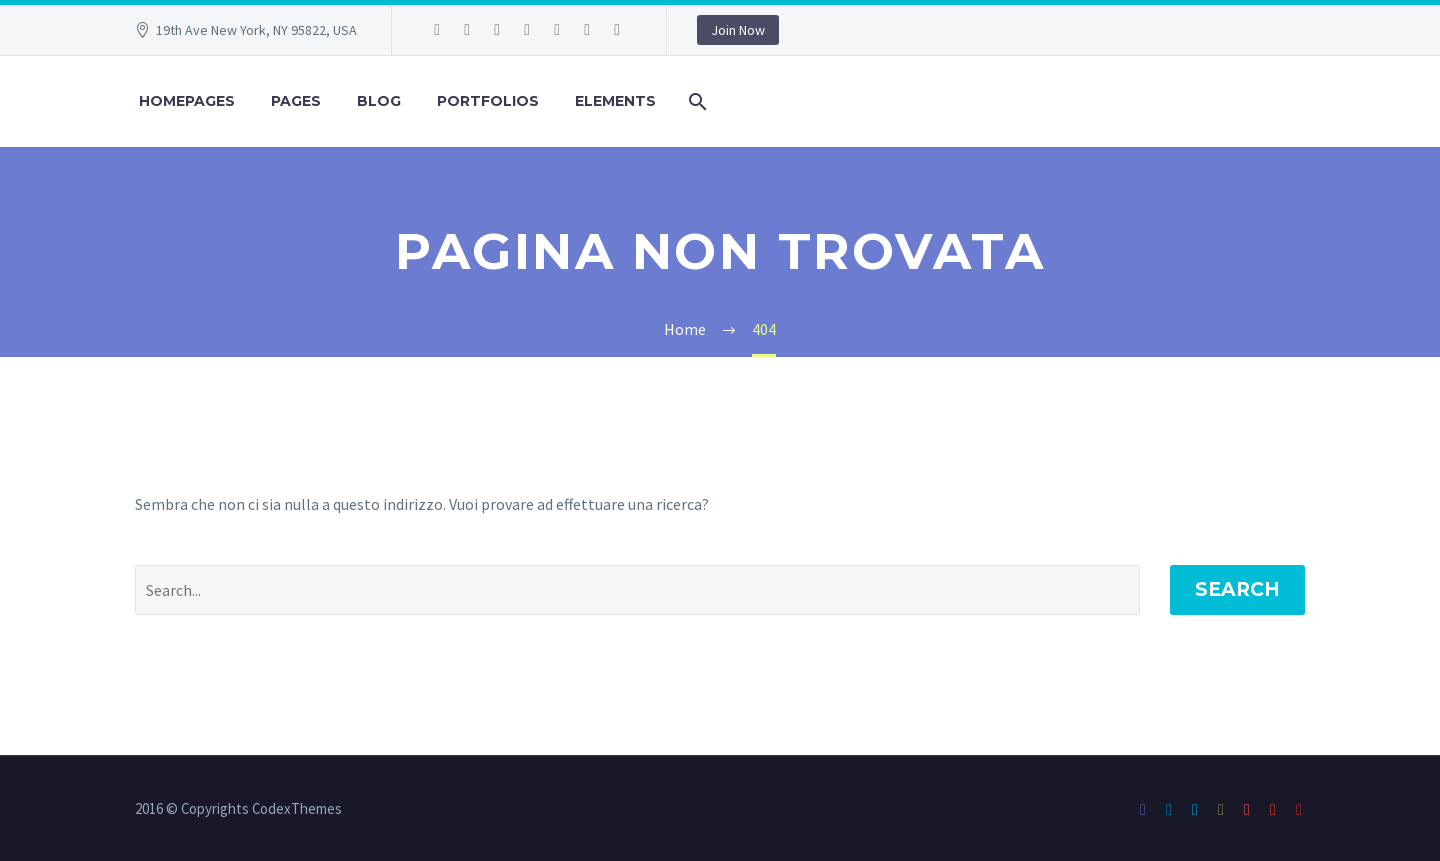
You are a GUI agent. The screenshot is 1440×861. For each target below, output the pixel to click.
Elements (615, 101)
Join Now (738, 30)
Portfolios (488, 101)
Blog (379, 101)
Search (1237, 589)
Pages (296, 101)
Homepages (187, 101)
